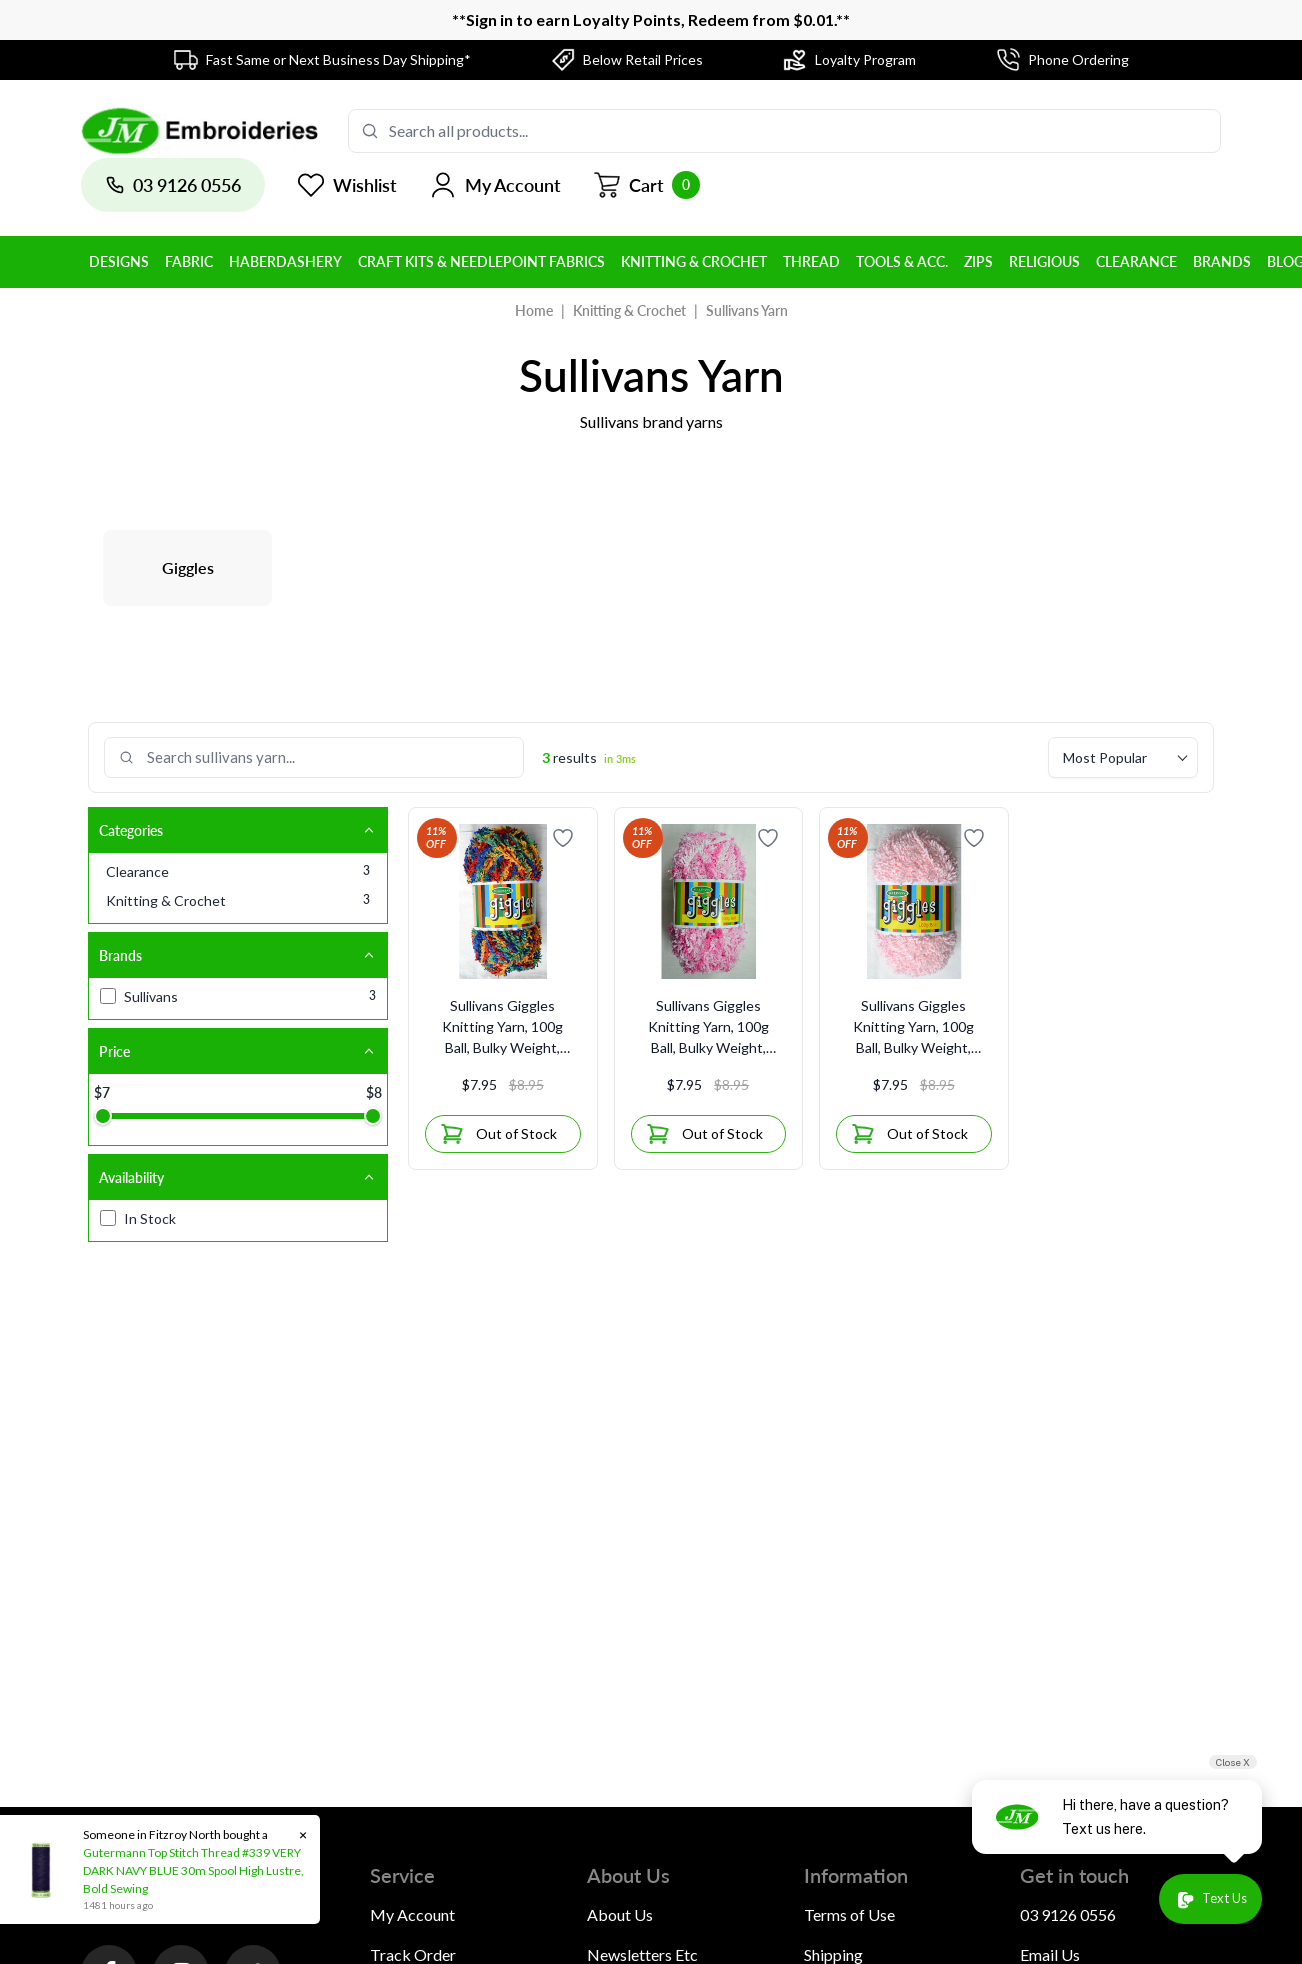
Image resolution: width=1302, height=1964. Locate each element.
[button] (495, 185)
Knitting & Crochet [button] (694, 261)
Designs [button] (119, 261)
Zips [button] (978, 261)
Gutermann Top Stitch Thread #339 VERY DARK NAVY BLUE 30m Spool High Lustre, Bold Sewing (191, 1870)
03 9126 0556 (1068, 1914)
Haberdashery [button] (285, 261)
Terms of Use (849, 1914)
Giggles (188, 567)
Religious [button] (1044, 261)
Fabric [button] (189, 261)
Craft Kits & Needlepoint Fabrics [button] (481, 261)
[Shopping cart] (646, 185)
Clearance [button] (1136, 261)
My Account (412, 1914)
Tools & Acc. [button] (902, 261)
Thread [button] (811, 261)
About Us (620, 1914)
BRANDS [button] (1222, 261)
